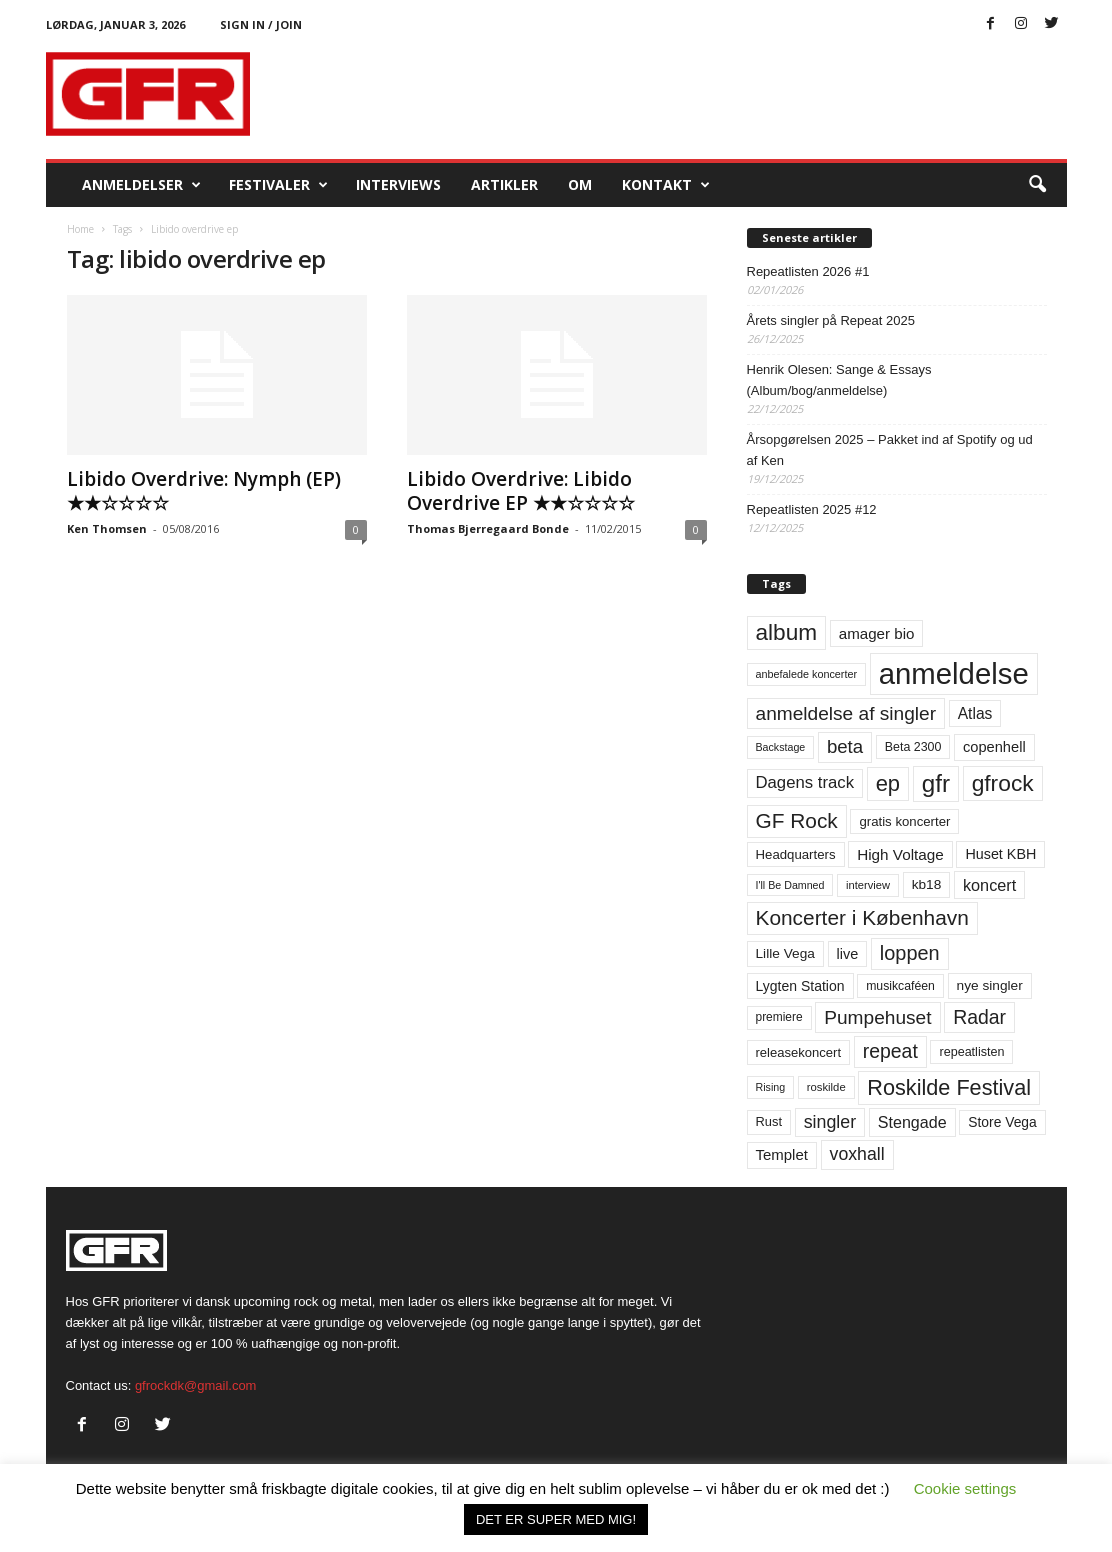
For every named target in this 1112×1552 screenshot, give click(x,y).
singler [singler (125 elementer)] (830, 1122)
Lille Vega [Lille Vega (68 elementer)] (785, 953)
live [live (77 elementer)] (848, 954)
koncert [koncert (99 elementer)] (989, 885)
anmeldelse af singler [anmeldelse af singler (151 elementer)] (846, 713)
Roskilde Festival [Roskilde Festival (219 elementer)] (949, 1087)
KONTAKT (666, 185)
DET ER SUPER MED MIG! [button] (556, 1519)
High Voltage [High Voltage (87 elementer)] (900, 854)
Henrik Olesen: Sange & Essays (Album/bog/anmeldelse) (839, 380)
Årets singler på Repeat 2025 (831, 320)
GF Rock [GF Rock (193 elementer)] (797, 820)
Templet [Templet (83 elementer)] (782, 1154)
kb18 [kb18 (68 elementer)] (927, 884)
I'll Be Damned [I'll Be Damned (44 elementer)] (790, 885)
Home (80, 229)
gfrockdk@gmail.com (196, 1385)
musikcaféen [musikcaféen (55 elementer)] (900, 986)
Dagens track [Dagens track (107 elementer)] (805, 782)
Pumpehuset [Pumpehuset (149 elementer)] (877, 1017)
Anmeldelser (141, 185)
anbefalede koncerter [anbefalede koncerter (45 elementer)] (807, 674)
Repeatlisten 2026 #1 (808, 271)
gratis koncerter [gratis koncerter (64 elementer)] (904, 821)
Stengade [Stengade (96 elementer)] (912, 1122)
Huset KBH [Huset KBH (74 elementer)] (1000, 854)
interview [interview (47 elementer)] (868, 885)
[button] (1037, 185)
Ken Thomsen (107, 528)
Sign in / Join (261, 24)
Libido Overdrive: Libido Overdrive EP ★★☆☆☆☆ (521, 491)
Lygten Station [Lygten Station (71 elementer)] (800, 986)
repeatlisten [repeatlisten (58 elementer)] (971, 1052)
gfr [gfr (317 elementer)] (936, 783)
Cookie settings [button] (965, 1488)
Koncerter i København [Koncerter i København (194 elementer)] (862, 917)
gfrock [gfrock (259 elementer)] (1003, 783)
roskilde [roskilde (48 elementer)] (826, 1087)
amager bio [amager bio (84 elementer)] (877, 633)
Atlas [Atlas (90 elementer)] (975, 713)
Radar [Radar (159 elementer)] (979, 1017)
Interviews (398, 184)
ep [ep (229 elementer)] (888, 783)
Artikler (504, 184)
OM (580, 184)
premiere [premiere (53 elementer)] (779, 1017)
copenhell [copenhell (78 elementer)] (994, 747)
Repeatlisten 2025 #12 (812, 509)
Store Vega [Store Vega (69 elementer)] (1002, 1122)
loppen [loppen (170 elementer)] (910, 953)
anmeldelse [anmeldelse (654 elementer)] (954, 673)
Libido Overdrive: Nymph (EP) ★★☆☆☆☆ (204, 491)
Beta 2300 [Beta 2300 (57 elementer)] (913, 747)
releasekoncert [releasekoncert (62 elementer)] (799, 1052)
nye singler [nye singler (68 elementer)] (990, 985)
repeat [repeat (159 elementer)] (890, 1051)
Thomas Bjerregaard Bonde (488, 528)
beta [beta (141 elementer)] (845, 746)
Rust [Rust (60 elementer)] (769, 1121)
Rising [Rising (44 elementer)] (771, 1087)
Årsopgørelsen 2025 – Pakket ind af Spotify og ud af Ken (890, 450)
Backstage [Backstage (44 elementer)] (781, 747)
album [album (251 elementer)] (787, 632)
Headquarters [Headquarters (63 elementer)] (796, 854)
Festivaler (278, 185)
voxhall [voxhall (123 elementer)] (857, 1154)
